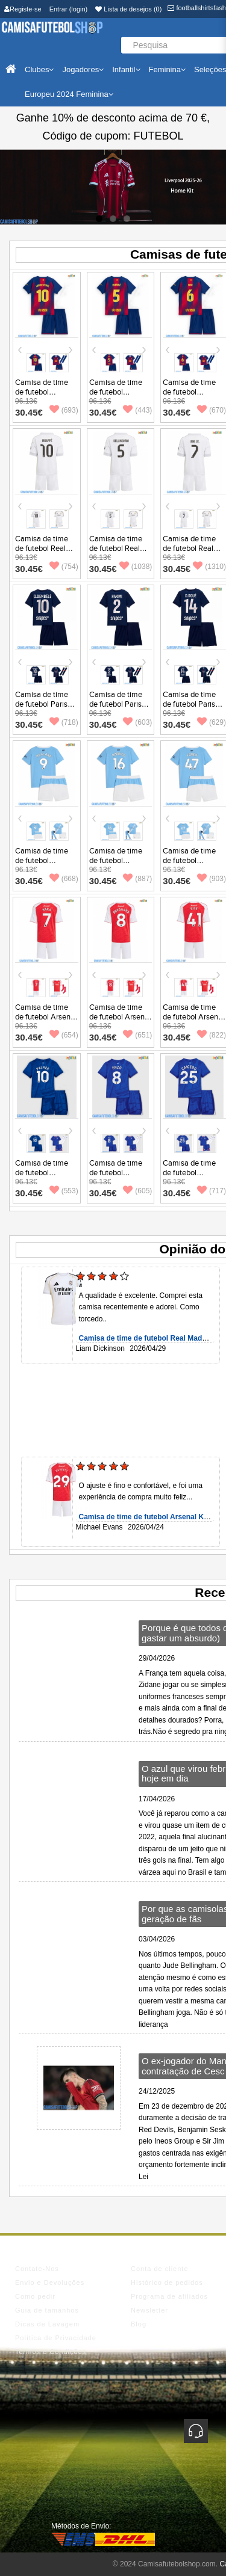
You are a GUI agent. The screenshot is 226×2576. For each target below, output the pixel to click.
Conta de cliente (160, 2268)
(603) (137, 722)
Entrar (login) (68, 9)
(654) (63, 1035)
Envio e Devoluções (49, 2282)
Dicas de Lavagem (47, 2324)
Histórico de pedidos (167, 2282)
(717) (211, 1191)
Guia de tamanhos (47, 2310)
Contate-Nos (37, 2268)
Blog (138, 2324)
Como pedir (35, 2296)
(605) (137, 1191)
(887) (137, 879)
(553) (63, 1191)
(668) (63, 879)
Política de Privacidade (55, 2337)
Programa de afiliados (169, 2296)
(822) (211, 1035)
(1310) (209, 566)
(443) (137, 410)
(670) (211, 410)
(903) (211, 879)
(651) (137, 1035)
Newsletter (149, 2310)
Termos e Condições (50, 2351)
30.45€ (29, 412)
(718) (63, 722)
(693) (63, 410)
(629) (211, 722)
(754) (63, 566)
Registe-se (23, 9)
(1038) (135, 566)
